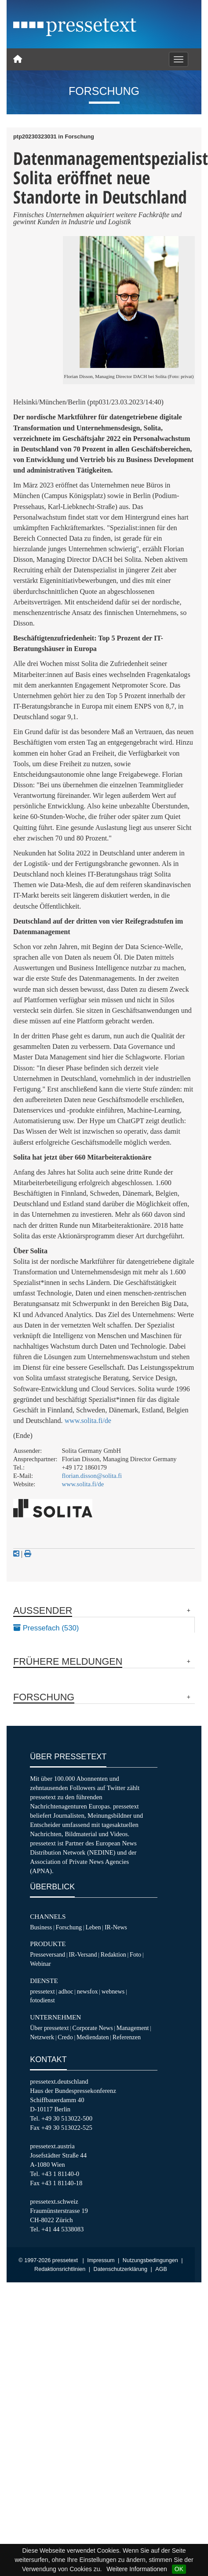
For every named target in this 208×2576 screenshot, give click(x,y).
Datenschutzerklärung (121, 2269)
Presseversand (47, 1954)
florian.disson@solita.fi (92, 1475)
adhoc (65, 1991)
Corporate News (93, 2027)
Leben (93, 1927)
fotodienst (42, 2000)
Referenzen (127, 2037)
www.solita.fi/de (88, 1420)
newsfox (87, 1991)
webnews (113, 1991)
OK (179, 2568)
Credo (65, 2037)
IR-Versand (83, 1954)
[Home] (18, 59)
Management (133, 2027)
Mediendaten (93, 2037)
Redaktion (113, 1954)
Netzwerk (42, 2037)
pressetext (42, 1991)
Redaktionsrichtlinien (59, 2269)
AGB (161, 2269)
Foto (135, 1954)
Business (41, 1927)
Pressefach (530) (46, 1628)
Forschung (69, 1927)
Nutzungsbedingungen (150, 2260)
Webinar (40, 1963)
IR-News (116, 1927)
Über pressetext (49, 2027)
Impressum (100, 2260)
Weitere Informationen (136, 2568)
